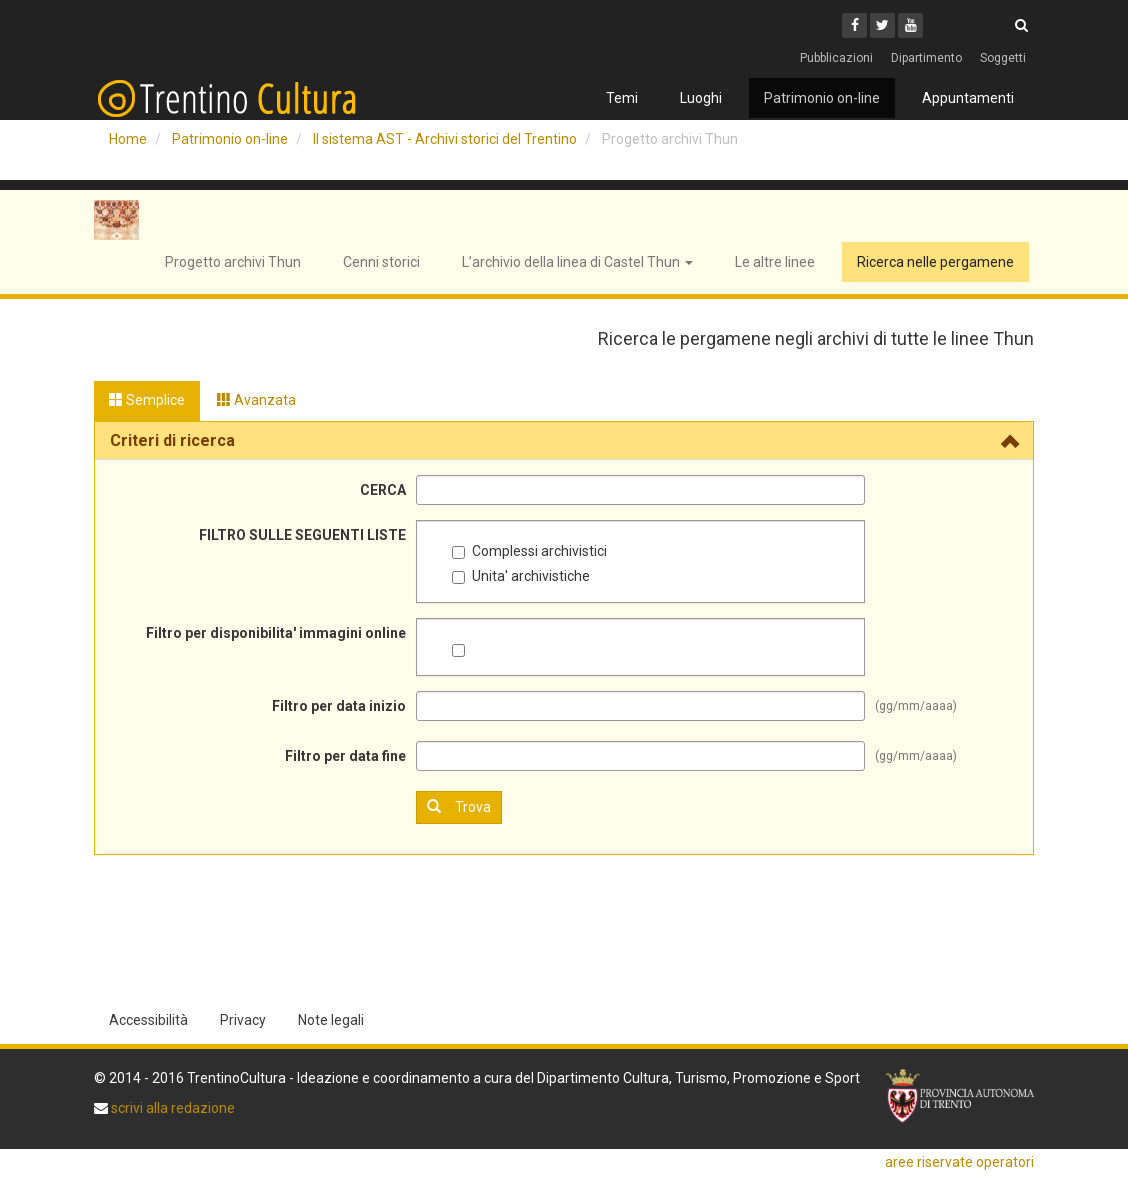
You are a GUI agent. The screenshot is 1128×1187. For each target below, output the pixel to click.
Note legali (331, 1020)
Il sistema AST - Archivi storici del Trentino (445, 139)
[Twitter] (882, 25)
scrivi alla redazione (171, 1108)
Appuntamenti (968, 98)
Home (128, 139)
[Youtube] (910, 25)
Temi (622, 98)
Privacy (243, 1020)
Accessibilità (148, 1020)
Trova (459, 806)
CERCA (383, 490)
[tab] (564, 441)
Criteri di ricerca (172, 440)
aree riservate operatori (959, 1162)
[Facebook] (854, 25)
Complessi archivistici (529, 551)
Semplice (147, 400)
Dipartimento (926, 58)
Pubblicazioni (836, 58)
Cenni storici (381, 262)
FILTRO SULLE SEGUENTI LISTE (302, 535)
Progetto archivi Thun (233, 262)
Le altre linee (775, 262)
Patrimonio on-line (822, 98)
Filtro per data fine (345, 756)
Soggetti (1003, 58)
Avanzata (256, 400)
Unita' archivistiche (521, 576)
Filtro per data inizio (339, 706)
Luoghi (701, 98)
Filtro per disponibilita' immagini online (276, 633)
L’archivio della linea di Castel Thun (577, 262)
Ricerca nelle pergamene (935, 262)
